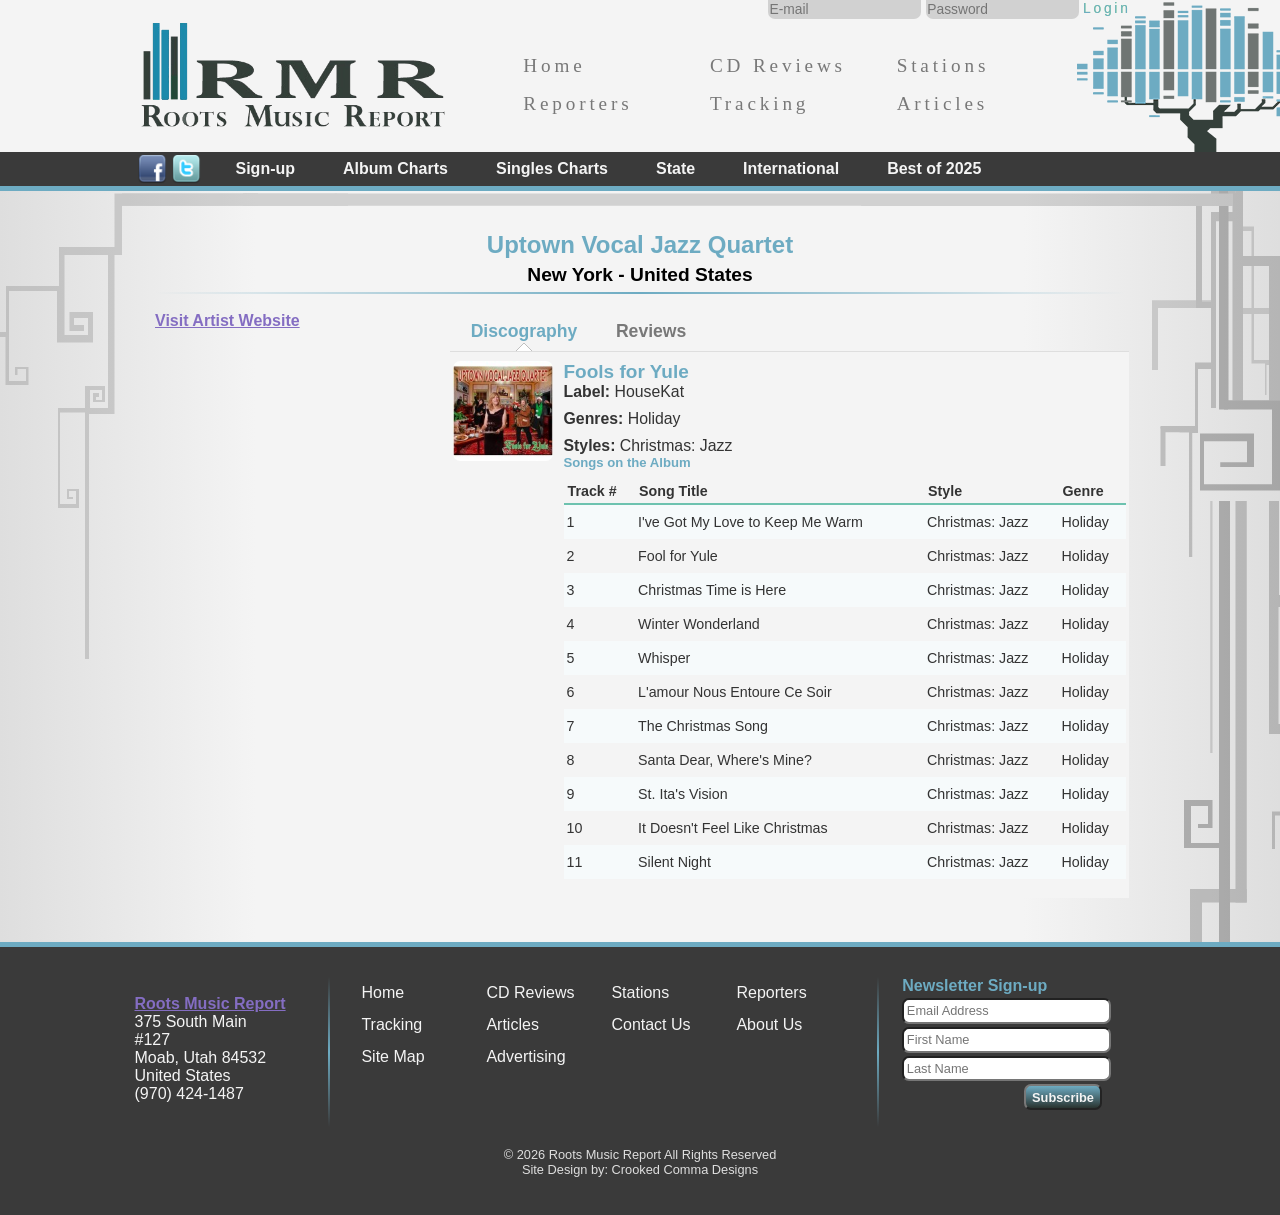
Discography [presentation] (524, 331)
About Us (769, 1024)
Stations (943, 65)
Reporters (577, 103)
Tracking (759, 103)
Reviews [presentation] (651, 331)
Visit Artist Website (227, 320)
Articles (942, 103)
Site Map (392, 1056)
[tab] (524, 331)
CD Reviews (778, 65)
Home (554, 65)
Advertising (525, 1056)
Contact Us (650, 1024)
